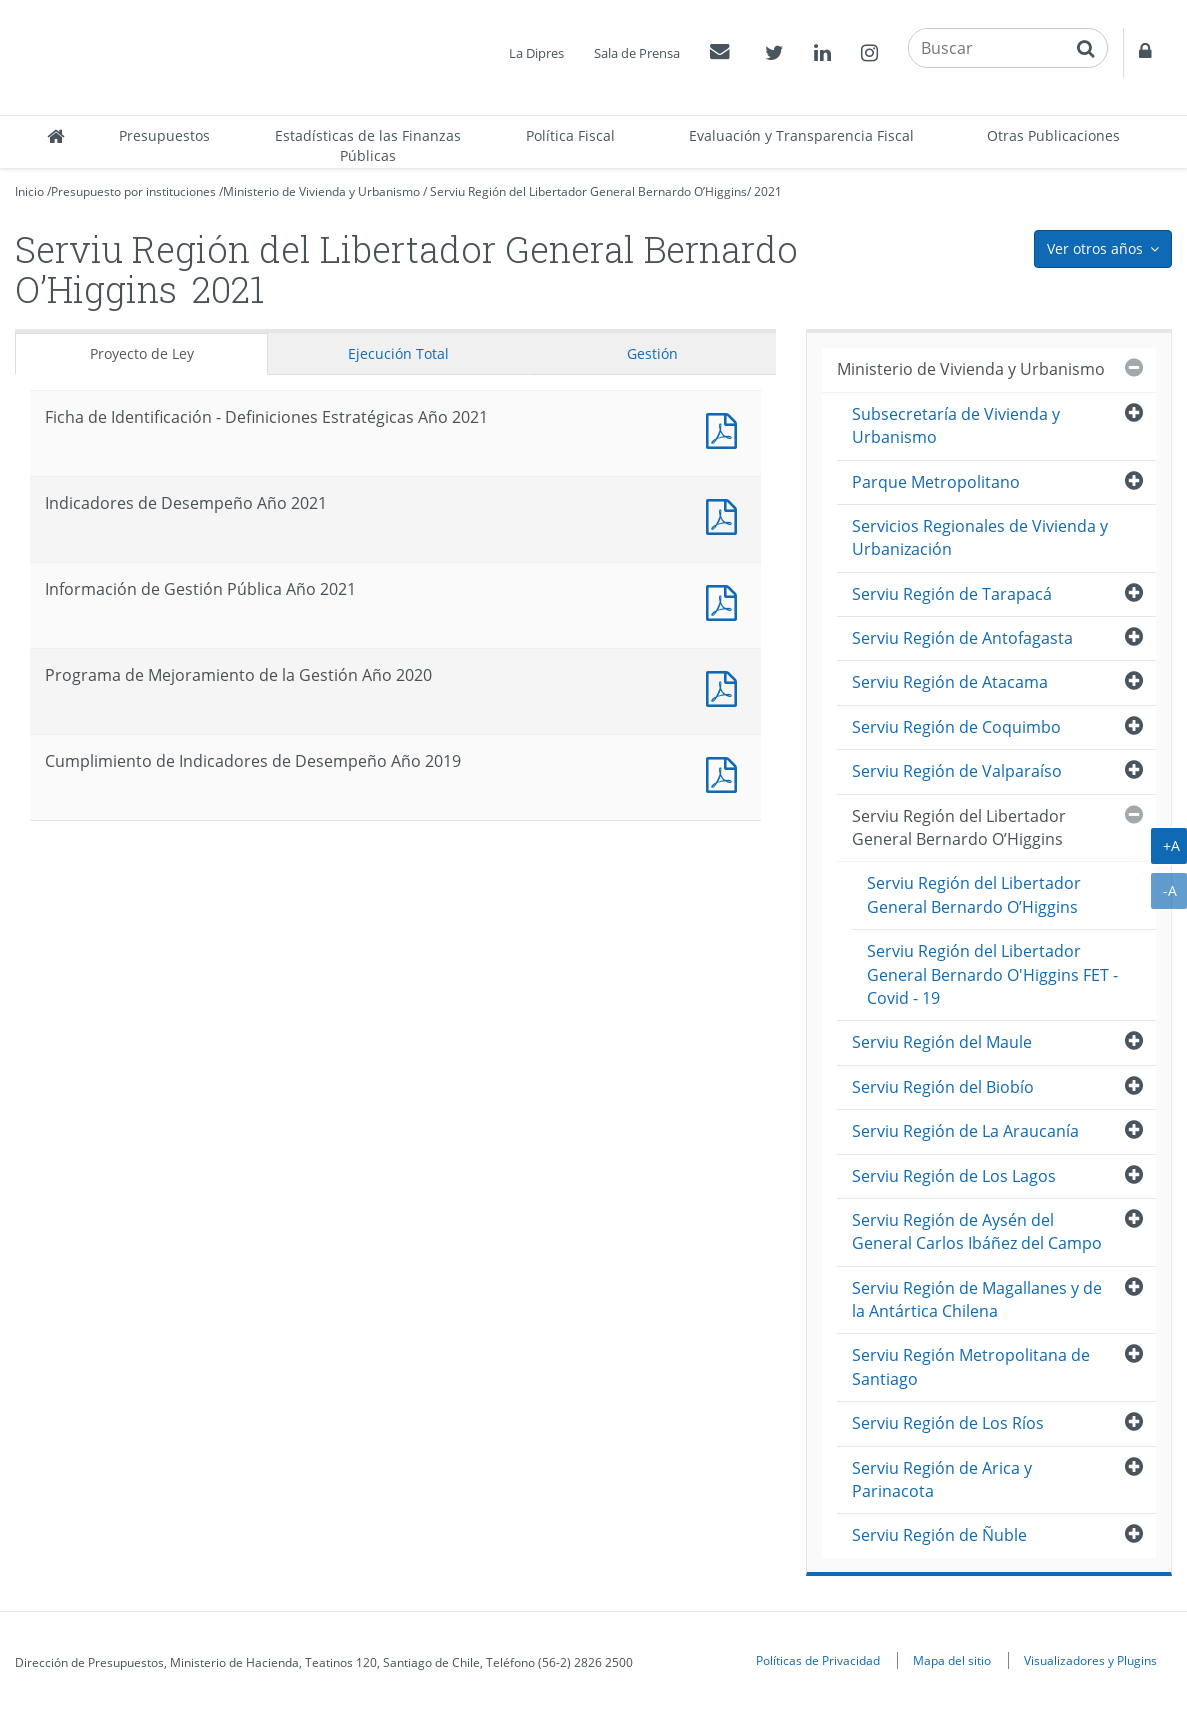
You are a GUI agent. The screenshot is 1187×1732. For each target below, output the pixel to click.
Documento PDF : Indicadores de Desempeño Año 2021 (726, 514)
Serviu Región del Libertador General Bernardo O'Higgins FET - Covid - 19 (992, 974)
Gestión (652, 353)
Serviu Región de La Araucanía (965, 1131)
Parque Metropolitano (936, 482)
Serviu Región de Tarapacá (952, 594)
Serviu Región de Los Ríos (948, 1423)
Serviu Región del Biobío (943, 1087)
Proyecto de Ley (142, 353)
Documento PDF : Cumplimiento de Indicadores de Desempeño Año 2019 (726, 772)
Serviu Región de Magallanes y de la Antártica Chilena (977, 1299)
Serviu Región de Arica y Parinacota (942, 1479)
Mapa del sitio (952, 1660)
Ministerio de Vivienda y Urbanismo (321, 191)
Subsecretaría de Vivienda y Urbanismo (956, 425)
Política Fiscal (570, 135)
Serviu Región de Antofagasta (962, 638)
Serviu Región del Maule (942, 1042)
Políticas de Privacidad (818, 1660)
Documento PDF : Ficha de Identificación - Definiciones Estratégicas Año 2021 (726, 428)
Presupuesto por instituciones (133, 191)
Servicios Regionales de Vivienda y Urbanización (980, 537)
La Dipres (536, 53)
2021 (768, 191)
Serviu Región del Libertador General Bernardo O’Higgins (588, 191)
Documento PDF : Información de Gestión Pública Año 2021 (726, 600)
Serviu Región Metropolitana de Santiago (971, 1366)
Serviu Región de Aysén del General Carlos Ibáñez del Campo (977, 1231)
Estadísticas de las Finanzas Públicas (368, 145)
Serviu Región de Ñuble (939, 1535)
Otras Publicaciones (1053, 135)
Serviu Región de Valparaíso (957, 771)
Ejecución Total (398, 353)
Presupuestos (164, 135)
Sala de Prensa (637, 53)
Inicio (29, 191)
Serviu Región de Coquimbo (956, 727)
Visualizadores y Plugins (1090, 1660)
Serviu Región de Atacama (950, 682)
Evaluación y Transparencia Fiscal (801, 135)
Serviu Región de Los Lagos (954, 1176)
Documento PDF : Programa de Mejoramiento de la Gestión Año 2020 (726, 686)
